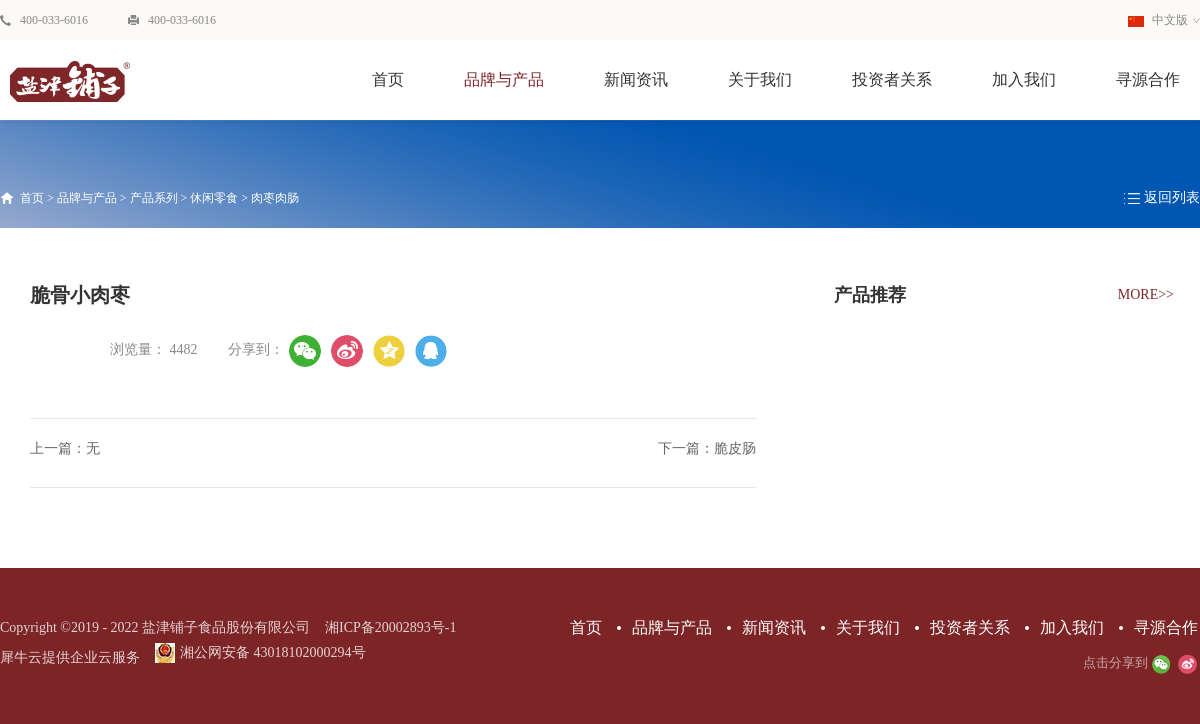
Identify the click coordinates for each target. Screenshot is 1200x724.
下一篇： (707, 448)
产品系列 (154, 198)
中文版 (1158, 20)
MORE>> (1146, 294)
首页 (388, 79)
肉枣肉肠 (275, 198)
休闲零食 (214, 198)
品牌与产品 (87, 198)
